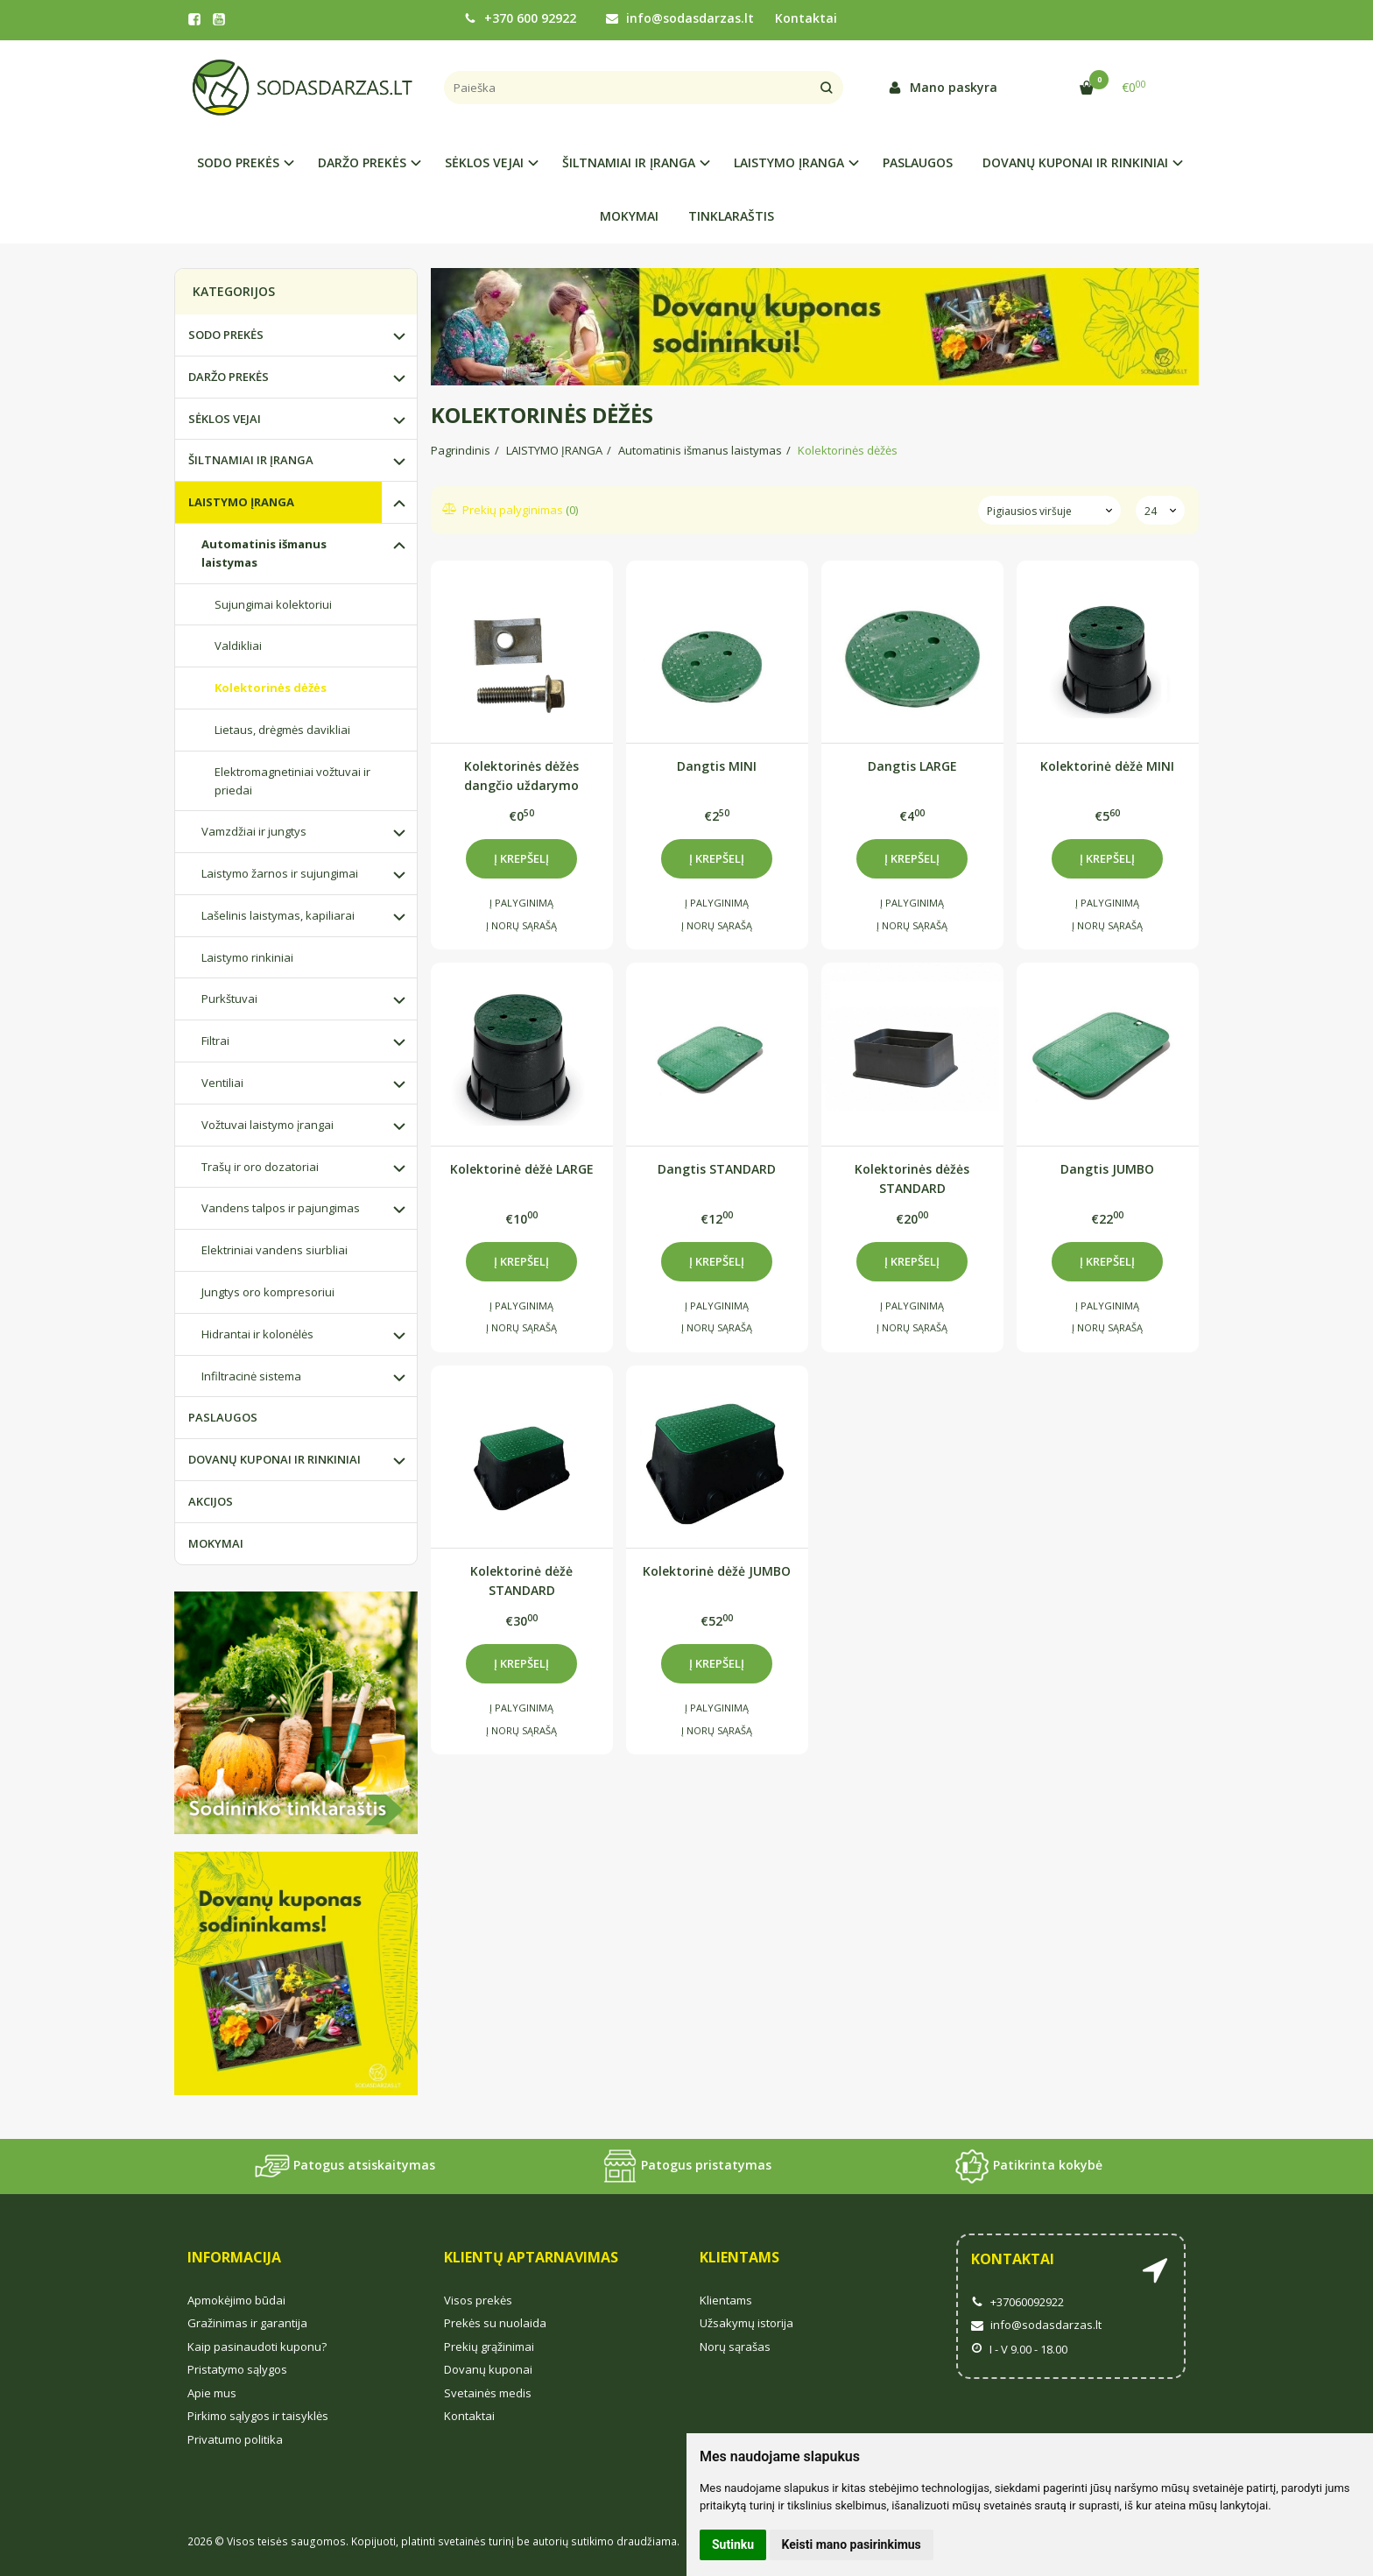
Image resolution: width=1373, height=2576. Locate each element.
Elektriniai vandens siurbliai (274, 1250)
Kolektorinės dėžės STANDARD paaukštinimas (912, 1178)
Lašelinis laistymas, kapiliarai (278, 915)
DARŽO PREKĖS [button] (362, 162)
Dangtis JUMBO (1107, 1169)
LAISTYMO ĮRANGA (241, 502)
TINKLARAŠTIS (731, 216)
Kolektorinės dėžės (271, 687)
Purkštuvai (229, 998)
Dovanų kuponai (488, 2369)
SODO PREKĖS (226, 334)
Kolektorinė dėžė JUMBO (717, 1571)
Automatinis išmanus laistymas (264, 553)
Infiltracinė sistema (251, 1376)
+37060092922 (1017, 2302)
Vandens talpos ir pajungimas (280, 1208)
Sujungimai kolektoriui (273, 604)
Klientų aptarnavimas (531, 2257)
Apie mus (211, 2393)
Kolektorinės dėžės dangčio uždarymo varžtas (521, 776)
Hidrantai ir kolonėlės (257, 1334)
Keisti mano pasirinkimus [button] (851, 2544)
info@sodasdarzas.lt (680, 18)
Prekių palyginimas (511, 510)
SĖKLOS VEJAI (224, 419)
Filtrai (215, 1040)
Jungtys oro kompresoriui (267, 1292)
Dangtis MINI (717, 766)
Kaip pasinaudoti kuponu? (257, 2346)
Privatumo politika (235, 2439)
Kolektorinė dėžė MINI (1107, 766)
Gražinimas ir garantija (247, 2323)
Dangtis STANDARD (717, 1169)
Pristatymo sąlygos (237, 2369)
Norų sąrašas (735, 2346)
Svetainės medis (488, 2393)
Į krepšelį (521, 858)
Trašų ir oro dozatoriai (260, 1167)
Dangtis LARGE (912, 766)
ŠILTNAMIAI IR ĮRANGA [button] (628, 162)
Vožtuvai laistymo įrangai (267, 1125)
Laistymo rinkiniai (247, 957)
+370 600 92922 (520, 18)
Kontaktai (806, 18)
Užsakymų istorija (746, 2323)
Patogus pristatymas (686, 2166)
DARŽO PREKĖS (228, 377)
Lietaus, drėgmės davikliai (282, 730)
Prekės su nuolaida (495, 2323)
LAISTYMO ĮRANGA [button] (789, 162)
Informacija (234, 2257)
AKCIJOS (210, 1501)
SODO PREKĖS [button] (238, 162)
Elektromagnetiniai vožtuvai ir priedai (292, 781)
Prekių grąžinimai (489, 2346)
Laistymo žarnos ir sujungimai (279, 873)
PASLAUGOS (918, 162)
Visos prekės (478, 2300)
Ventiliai (222, 1082)
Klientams (739, 2257)
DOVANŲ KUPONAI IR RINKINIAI (274, 1459)
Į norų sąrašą (521, 925)
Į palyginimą (521, 902)
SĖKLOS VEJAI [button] (484, 162)
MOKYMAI (629, 216)
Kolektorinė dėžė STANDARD (521, 1581)
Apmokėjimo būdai (236, 2300)
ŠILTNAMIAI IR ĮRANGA (250, 460)
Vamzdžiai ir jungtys (253, 831)
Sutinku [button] (733, 2544)
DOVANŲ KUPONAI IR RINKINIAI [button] (1075, 162)
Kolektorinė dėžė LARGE (522, 1169)
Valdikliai (238, 645)
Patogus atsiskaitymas (345, 2166)
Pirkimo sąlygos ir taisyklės (257, 2416)
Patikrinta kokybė (1028, 2166)
